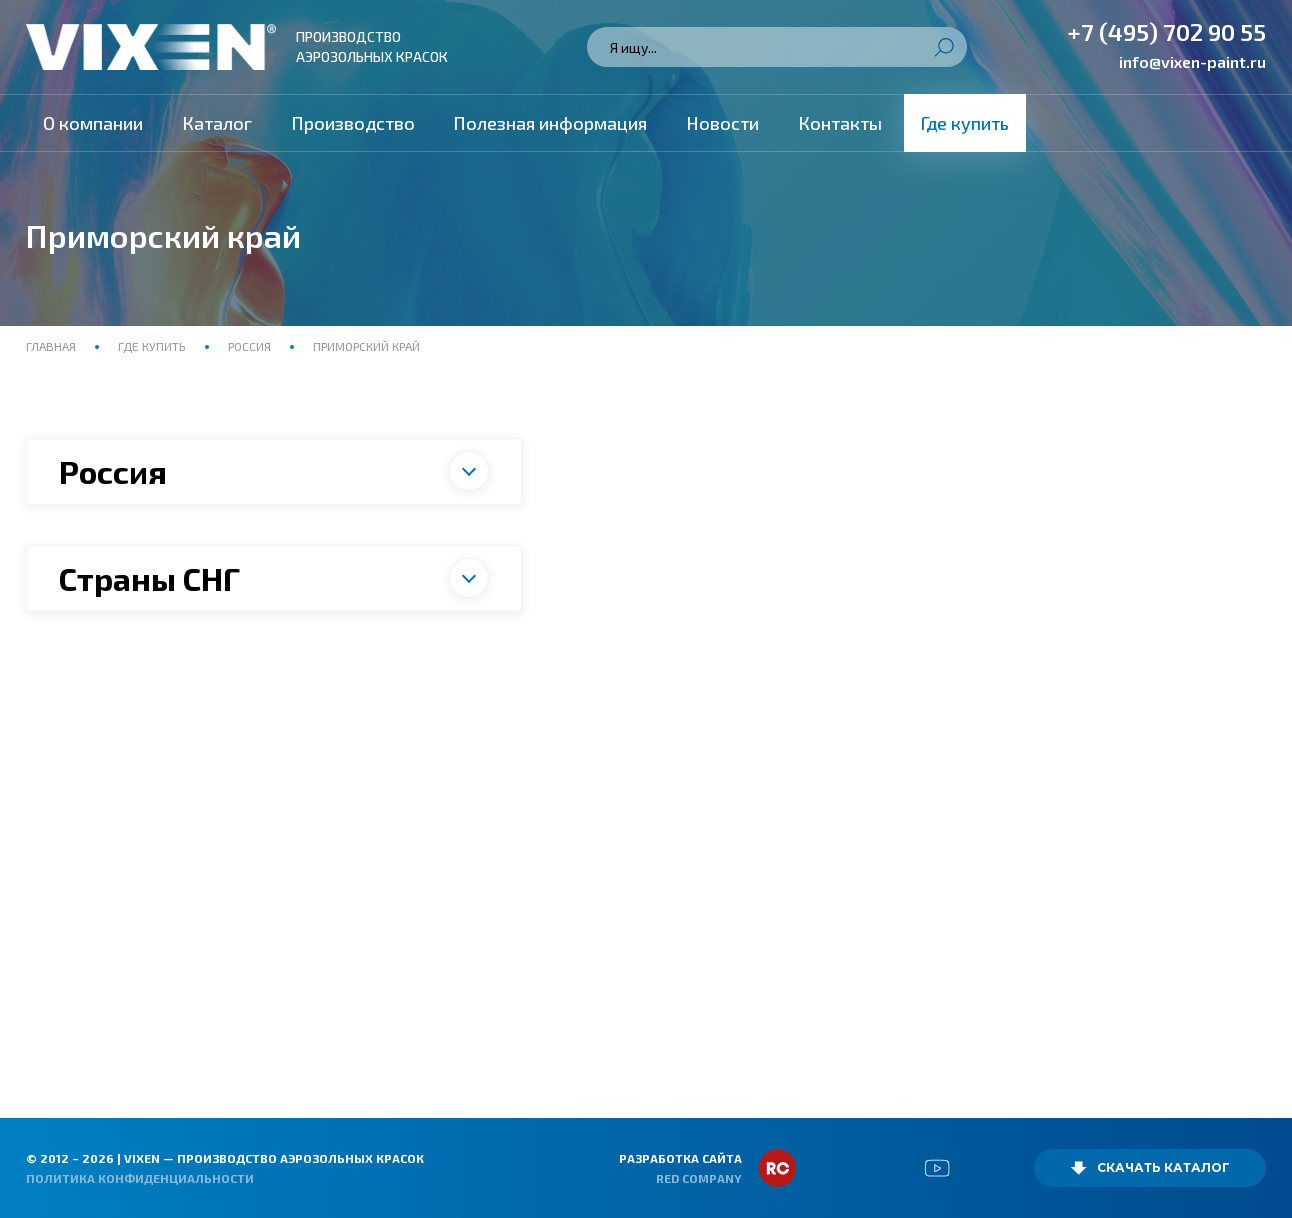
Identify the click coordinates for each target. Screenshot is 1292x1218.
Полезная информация (550, 123)
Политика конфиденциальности (140, 1178)
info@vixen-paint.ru (1192, 61)
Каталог (217, 123)
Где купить (965, 123)
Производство (353, 123)
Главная (52, 346)
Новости (722, 123)
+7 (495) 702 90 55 (1166, 31)
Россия (249, 346)
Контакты (840, 123)
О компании (93, 123)
